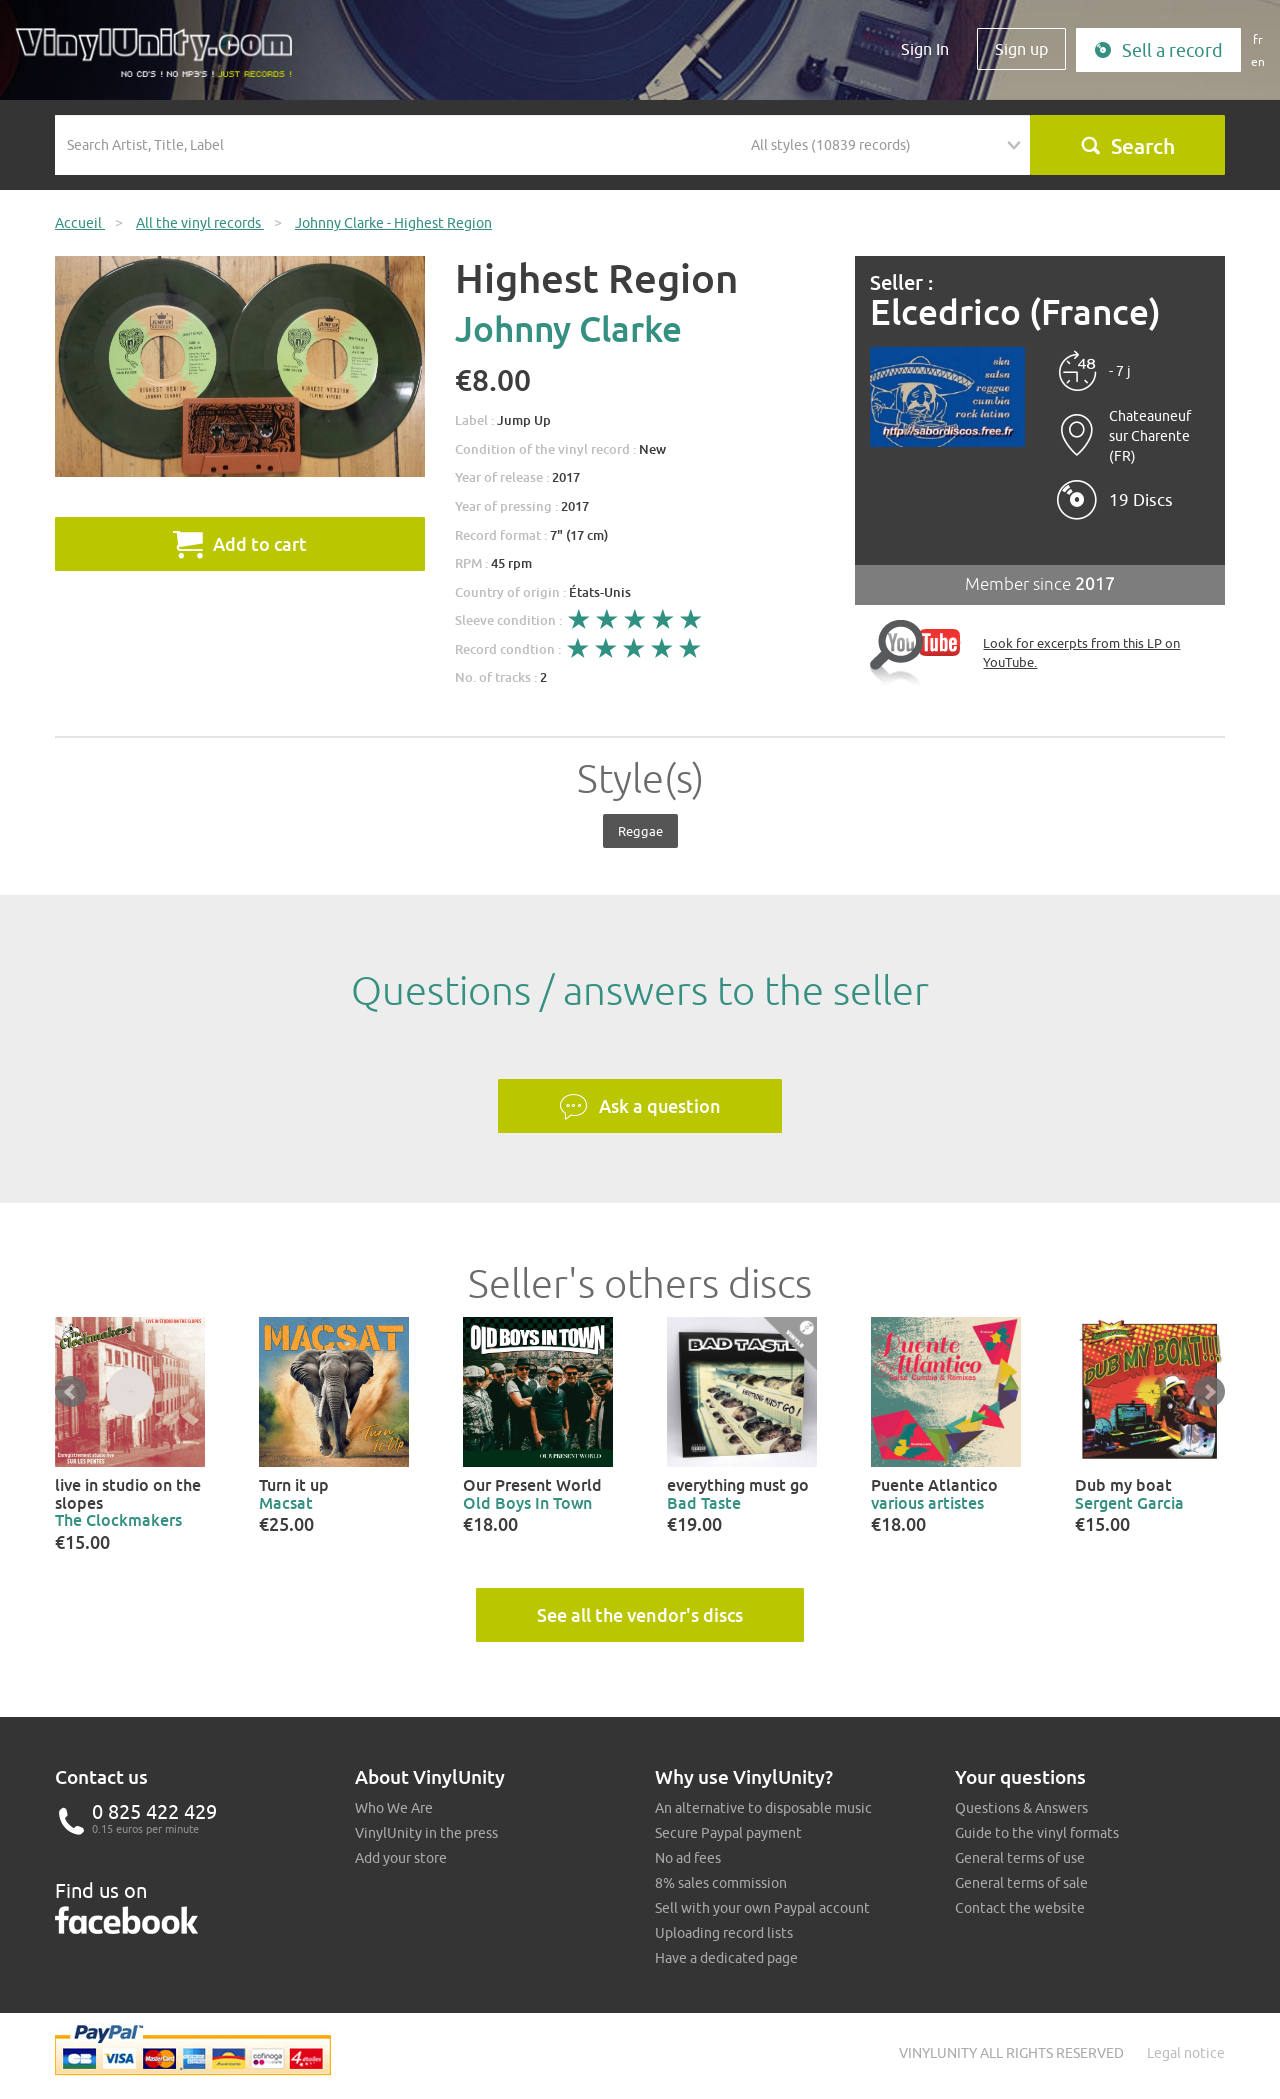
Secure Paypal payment (728, 1833)
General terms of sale (1021, 1883)
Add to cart (240, 544)
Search (1127, 146)
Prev (71, 1392)
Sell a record (1158, 50)
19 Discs (1141, 500)
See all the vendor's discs (640, 1615)
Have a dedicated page (726, 1958)
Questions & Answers (1021, 1808)
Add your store (401, 1858)
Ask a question (640, 1107)
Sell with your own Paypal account (762, 1908)
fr (1258, 39)
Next (1209, 1392)
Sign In (925, 49)
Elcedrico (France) (1015, 312)
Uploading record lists (724, 1933)
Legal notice (1186, 2053)
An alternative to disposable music (763, 1808)
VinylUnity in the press (426, 1833)
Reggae (640, 831)
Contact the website (1020, 1908)
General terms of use (1020, 1858)
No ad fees (688, 1858)
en (1258, 61)
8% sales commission (721, 1883)
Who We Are (394, 1808)
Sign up (1021, 49)
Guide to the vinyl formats (1037, 1833)
